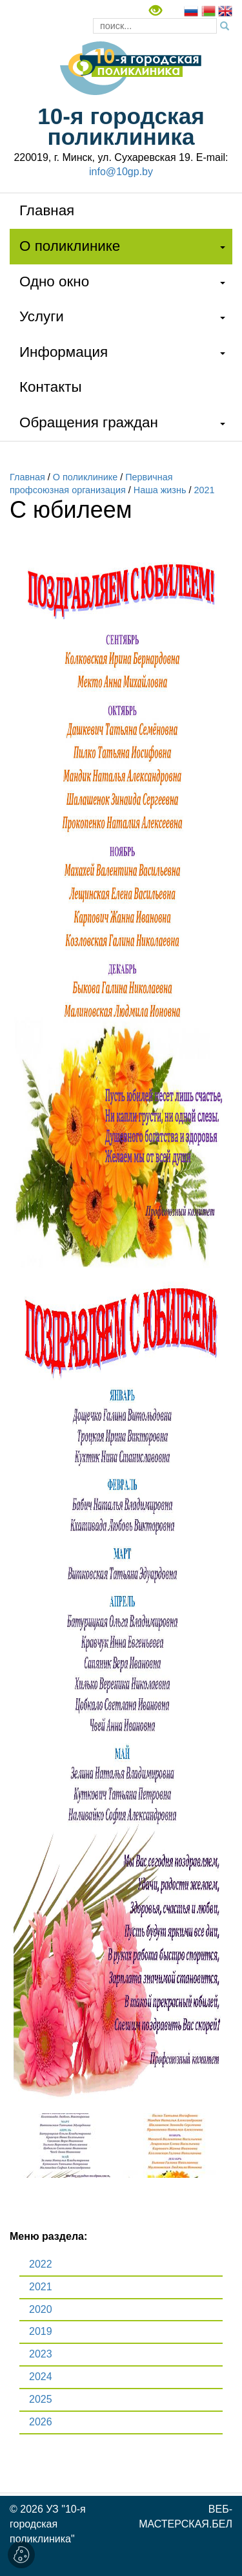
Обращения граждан (88, 422)
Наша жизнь (160, 490)
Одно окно (54, 281)
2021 (204, 490)
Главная (46, 210)
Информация (63, 352)
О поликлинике (69, 246)
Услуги (41, 316)
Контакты (50, 387)
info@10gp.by (121, 171)
